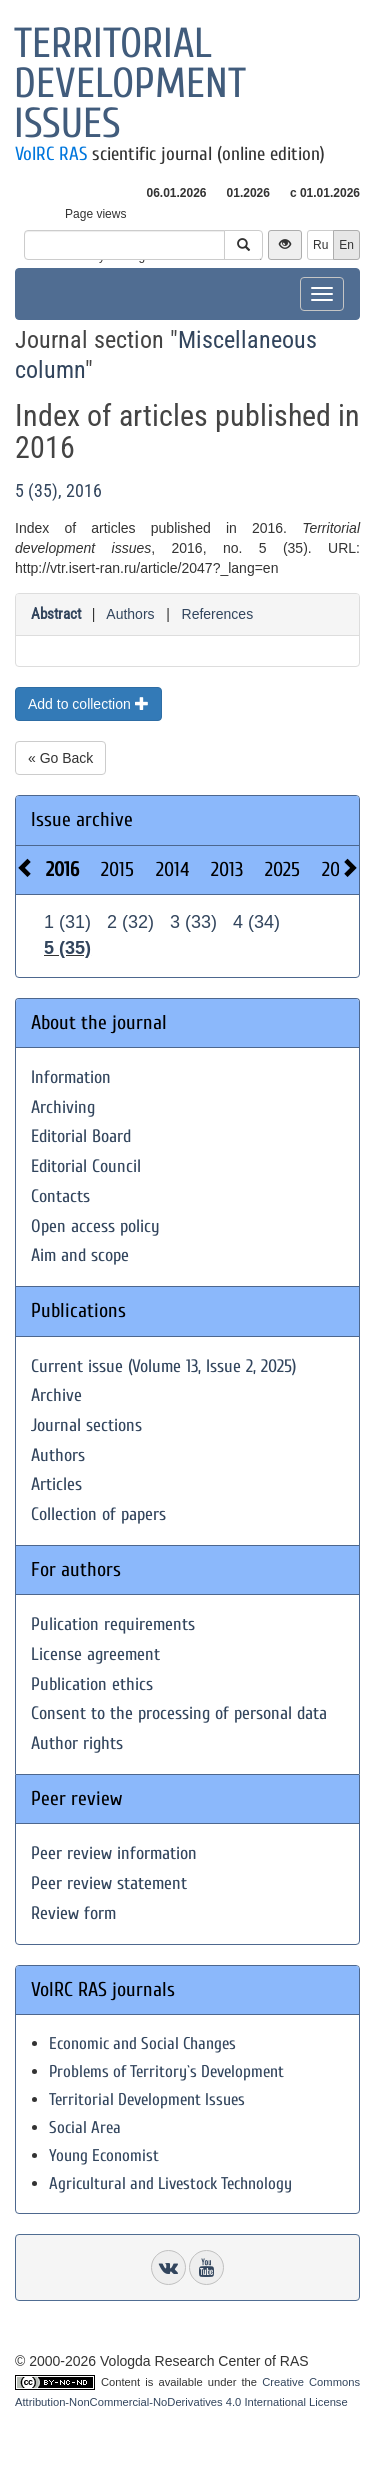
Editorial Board (81, 1136)
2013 (227, 869)
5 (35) (67, 948)
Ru (320, 245)
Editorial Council (86, 1166)
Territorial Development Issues (147, 2099)
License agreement (95, 1654)
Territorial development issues (130, 83)
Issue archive (82, 819)
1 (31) (67, 922)
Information (71, 1077)
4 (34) (256, 922)
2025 (282, 869)
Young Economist (104, 2155)
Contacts (60, 1196)
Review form (73, 1913)
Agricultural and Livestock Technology (170, 2183)
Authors (130, 614)
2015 (117, 869)
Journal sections (86, 1425)
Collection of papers (98, 1514)
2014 (172, 869)
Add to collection (88, 704)
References (218, 614)
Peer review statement (109, 1883)
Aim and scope (80, 1255)
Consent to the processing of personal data (179, 1713)
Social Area (85, 2127)
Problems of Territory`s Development (166, 2071)
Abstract (56, 614)
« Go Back (60, 758)
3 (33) (193, 922)
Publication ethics (92, 1684)
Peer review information (114, 1853)
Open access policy (95, 1226)
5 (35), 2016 (58, 490)
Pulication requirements (113, 1624)
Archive (56, 1395)
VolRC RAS (51, 154)
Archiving (63, 1107)
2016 (62, 869)
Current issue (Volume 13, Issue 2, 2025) (163, 1366)
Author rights (77, 1743)
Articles (56, 1484)
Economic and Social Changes (142, 2043)
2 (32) (130, 922)
